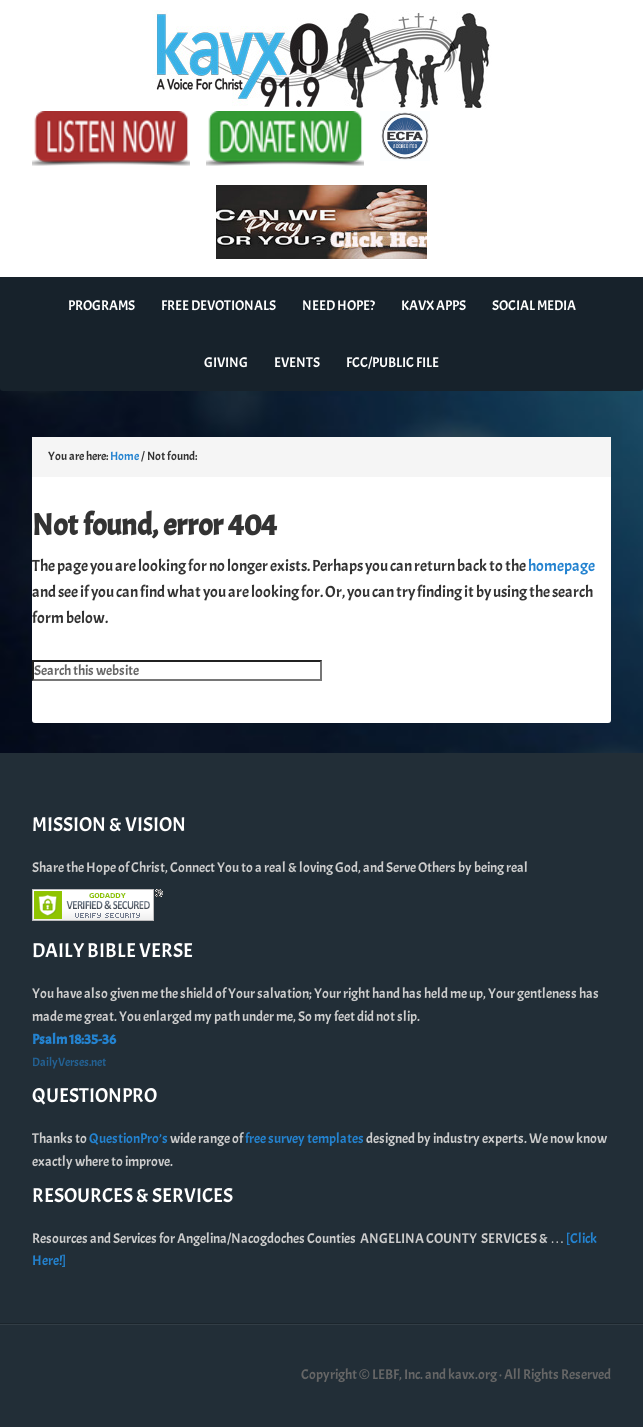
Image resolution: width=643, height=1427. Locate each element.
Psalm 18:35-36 (74, 1039)
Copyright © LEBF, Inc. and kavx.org (400, 1374)
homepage (561, 566)
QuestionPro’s (129, 1138)
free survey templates (305, 1138)
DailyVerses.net (69, 1062)
